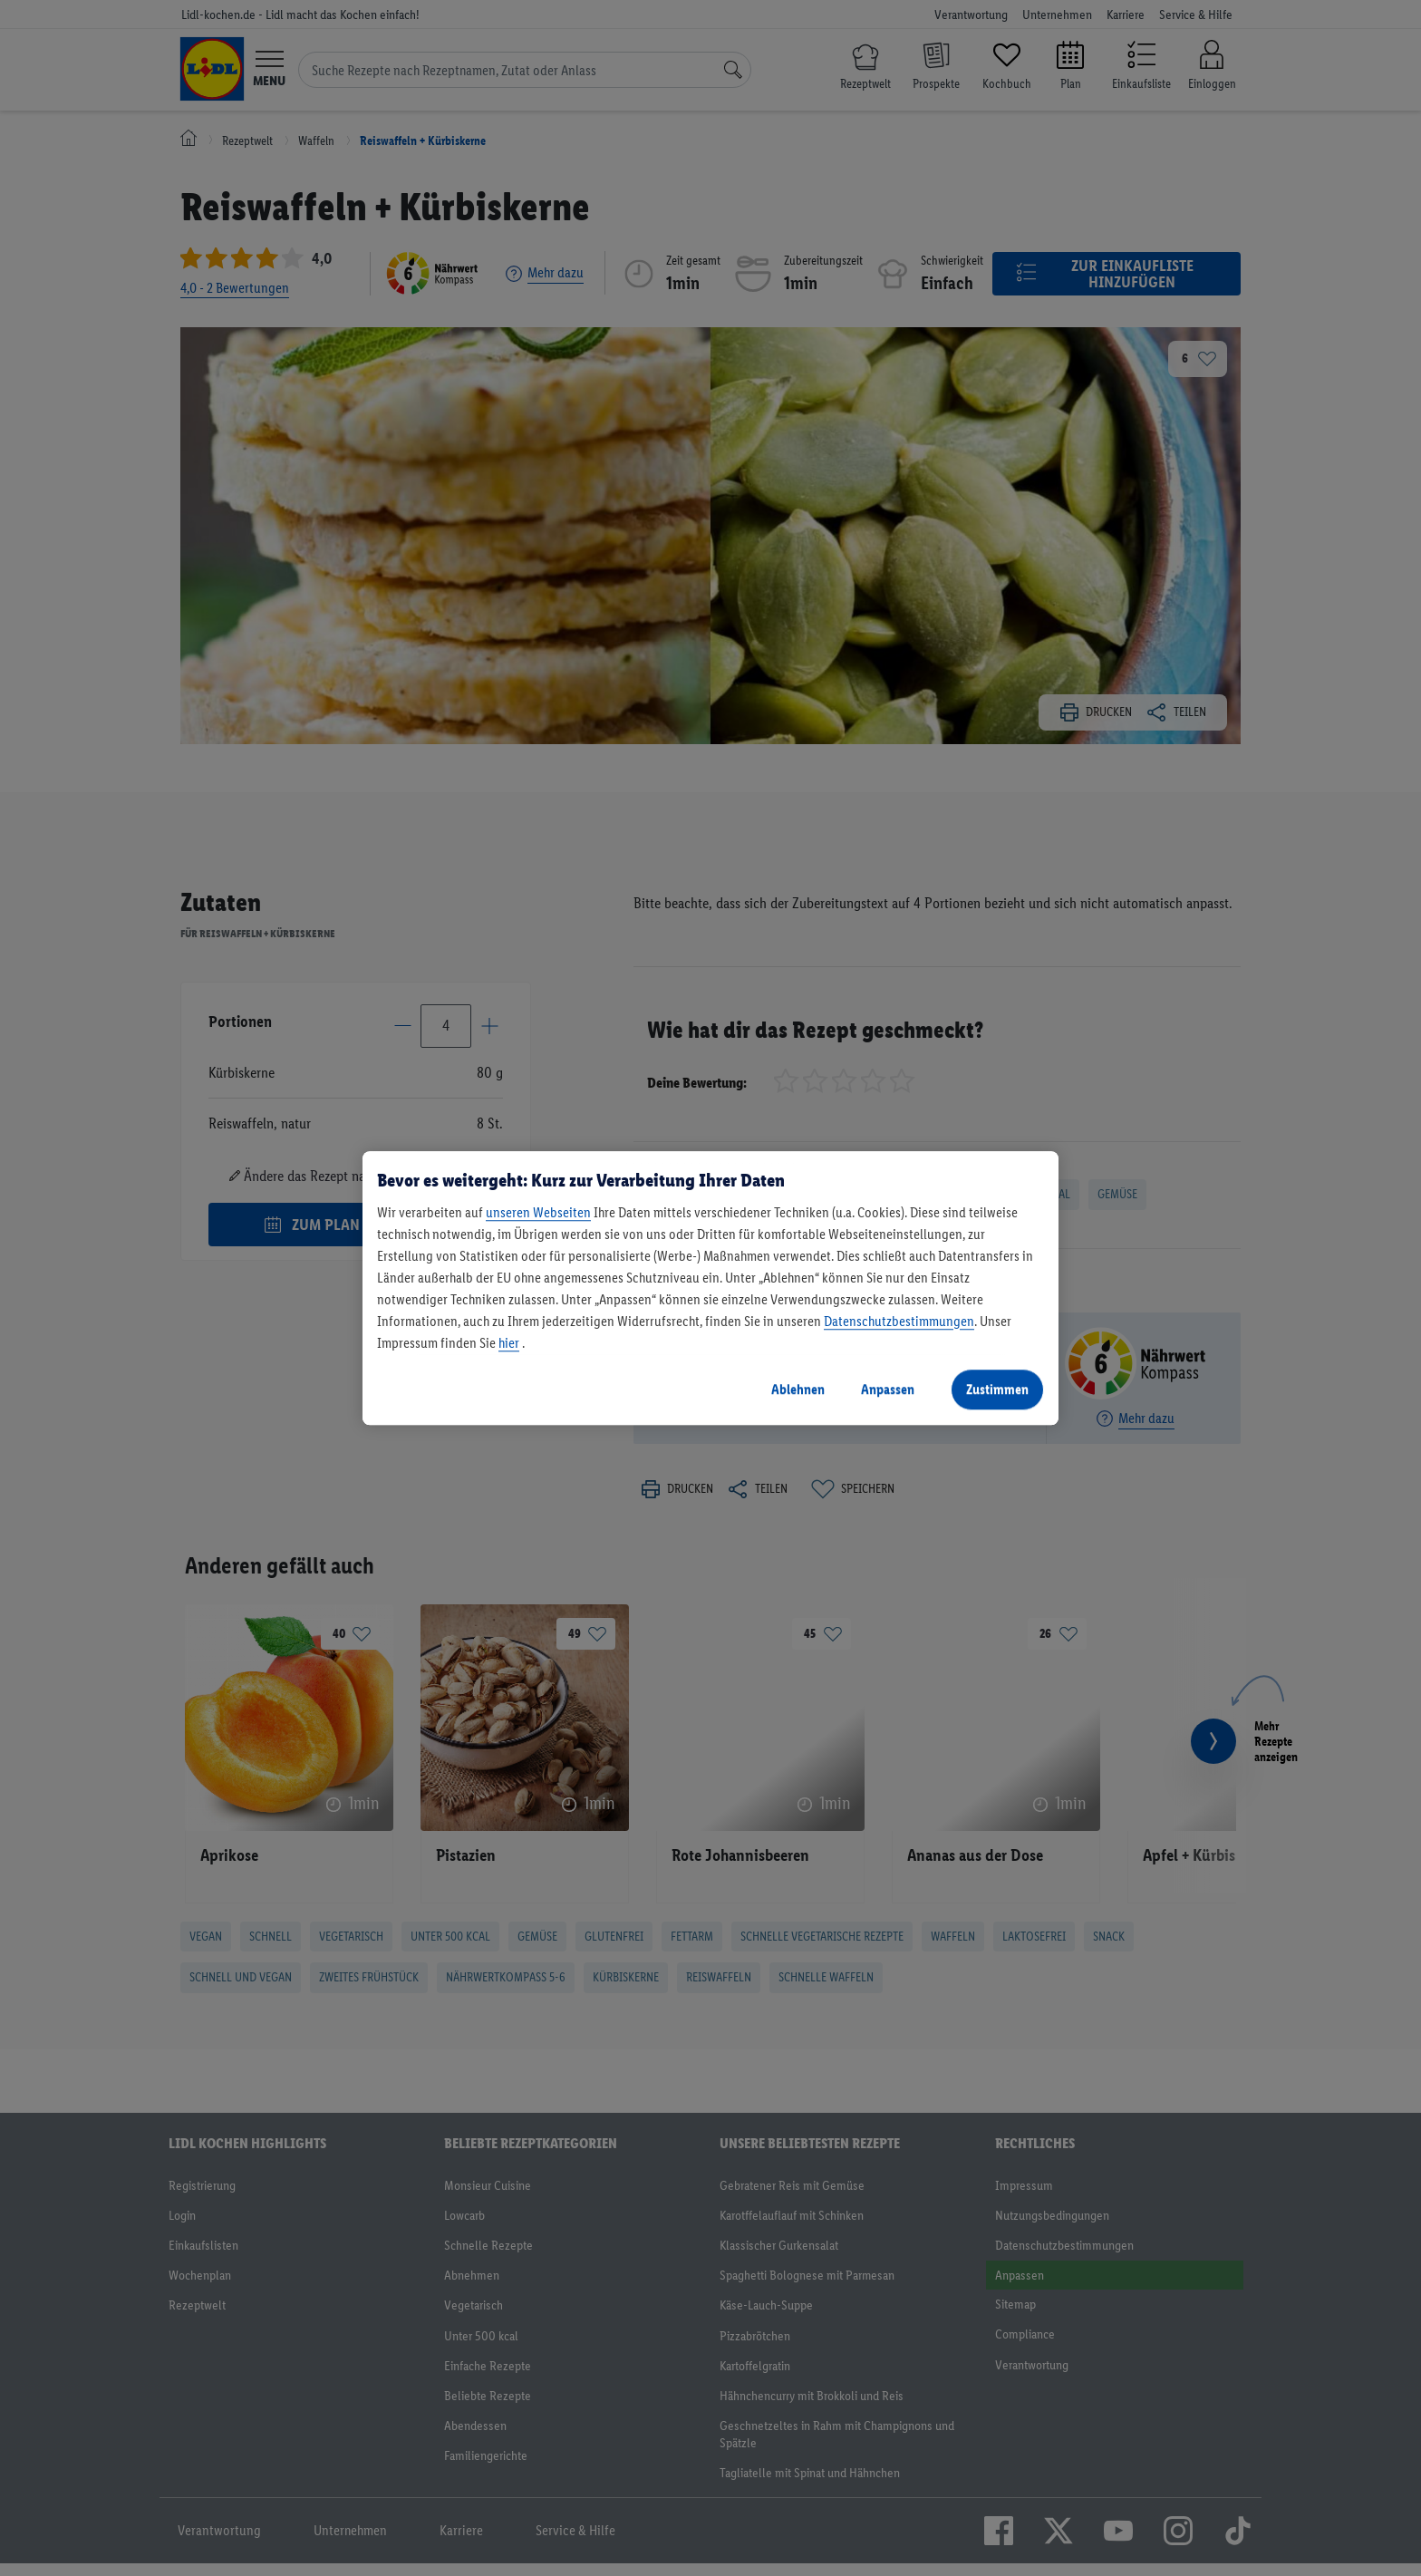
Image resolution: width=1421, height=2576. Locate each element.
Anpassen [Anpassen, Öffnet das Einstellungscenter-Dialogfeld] (887, 1389)
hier (508, 1342)
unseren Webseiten (538, 1212)
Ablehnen (798, 1389)
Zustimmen (997, 1389)
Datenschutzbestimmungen (899, 1321)
